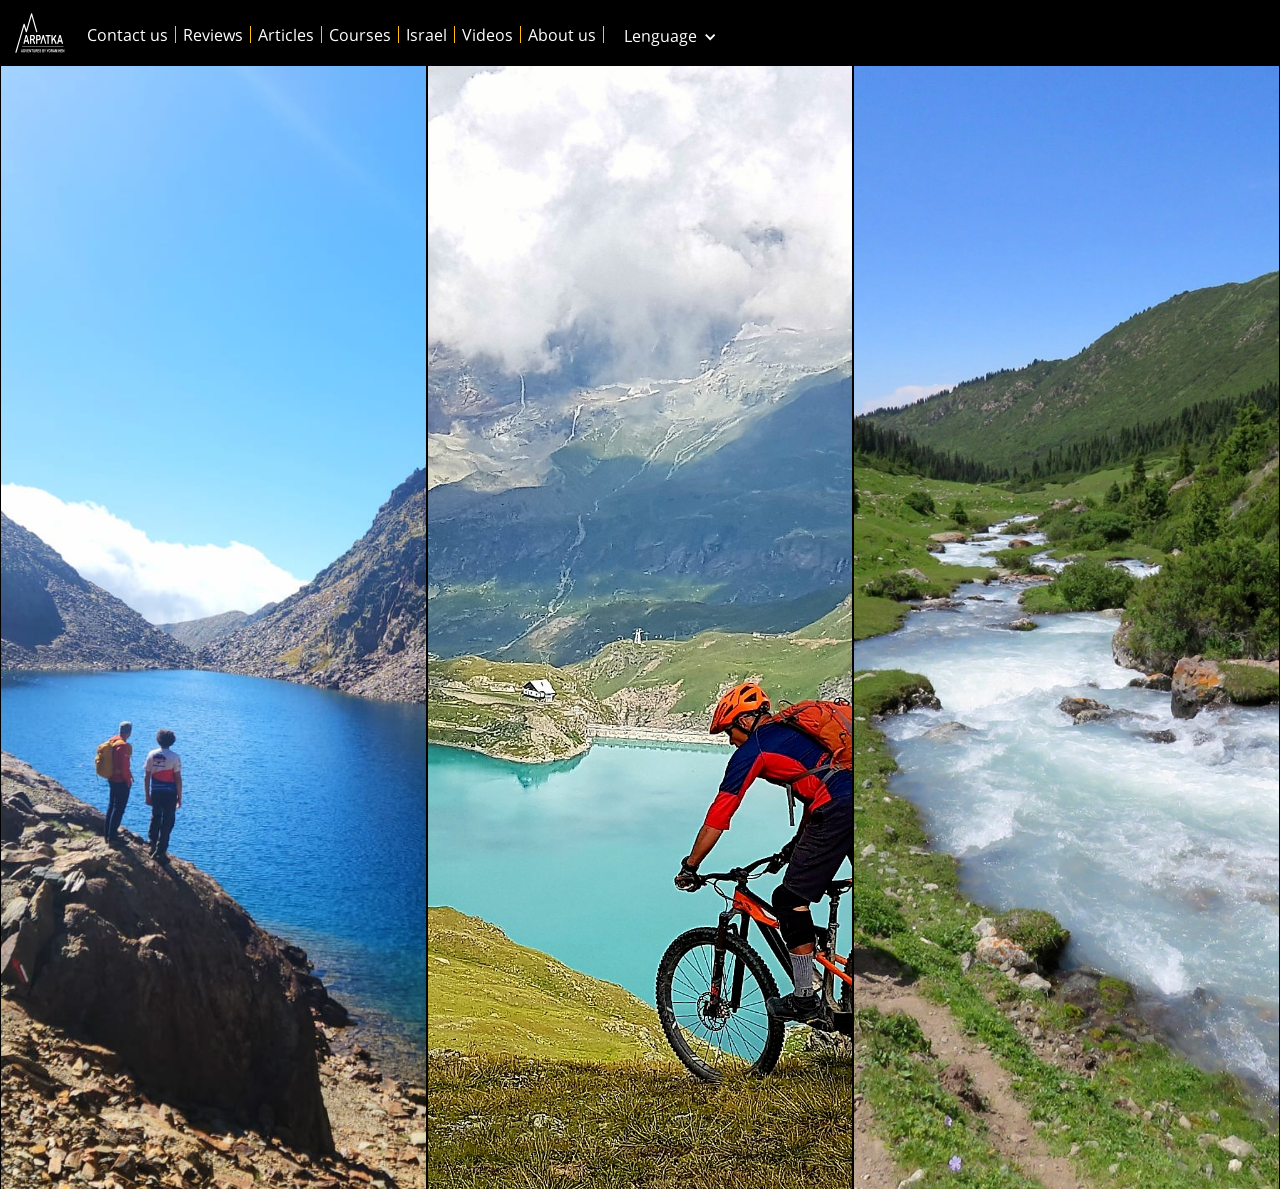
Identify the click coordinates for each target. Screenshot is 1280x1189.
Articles (286, 34)
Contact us (127, 34)
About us (562, 34)
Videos (487, 34)
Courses (360, 34)
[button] (670, 33)
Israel (426, 34)
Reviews (213, 34)
